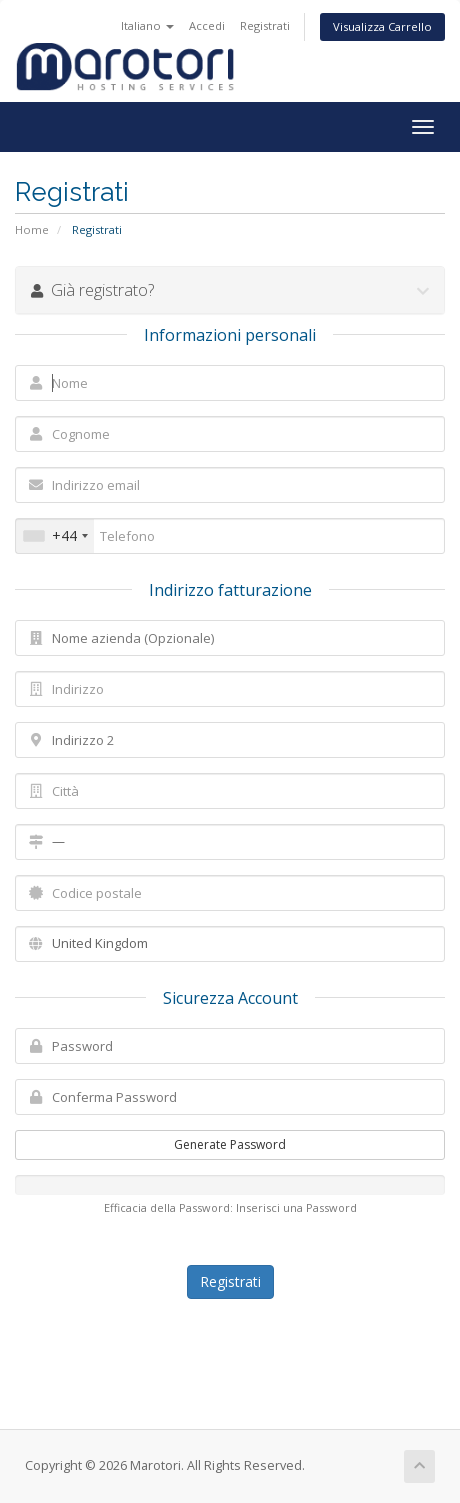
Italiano (147, 25)
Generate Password (230, 1144)
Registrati (265, 25)
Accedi (207, 25)
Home (32, 229)
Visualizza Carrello (382, 26)
